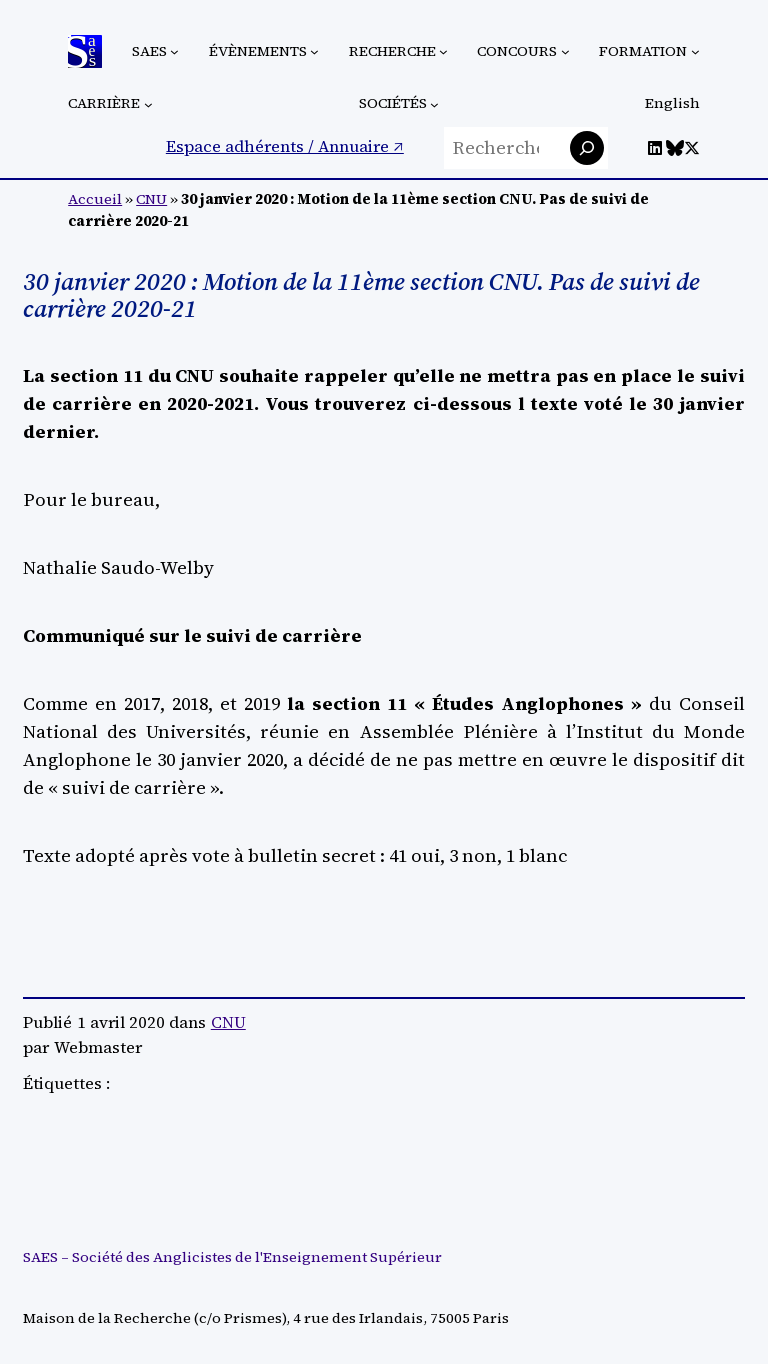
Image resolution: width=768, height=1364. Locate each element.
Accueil (95, 199)
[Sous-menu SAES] (174, 51)
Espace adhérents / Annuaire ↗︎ (285, 146)
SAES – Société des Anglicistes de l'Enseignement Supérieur (232, 1257)
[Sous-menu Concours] (565, 51)
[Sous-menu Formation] (695, 51)
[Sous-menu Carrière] (148, 104)
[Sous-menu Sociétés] (434, 104)
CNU (151, 199)
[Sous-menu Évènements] (314, 51)
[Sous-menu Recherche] (443, 51)
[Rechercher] (587, 148)
